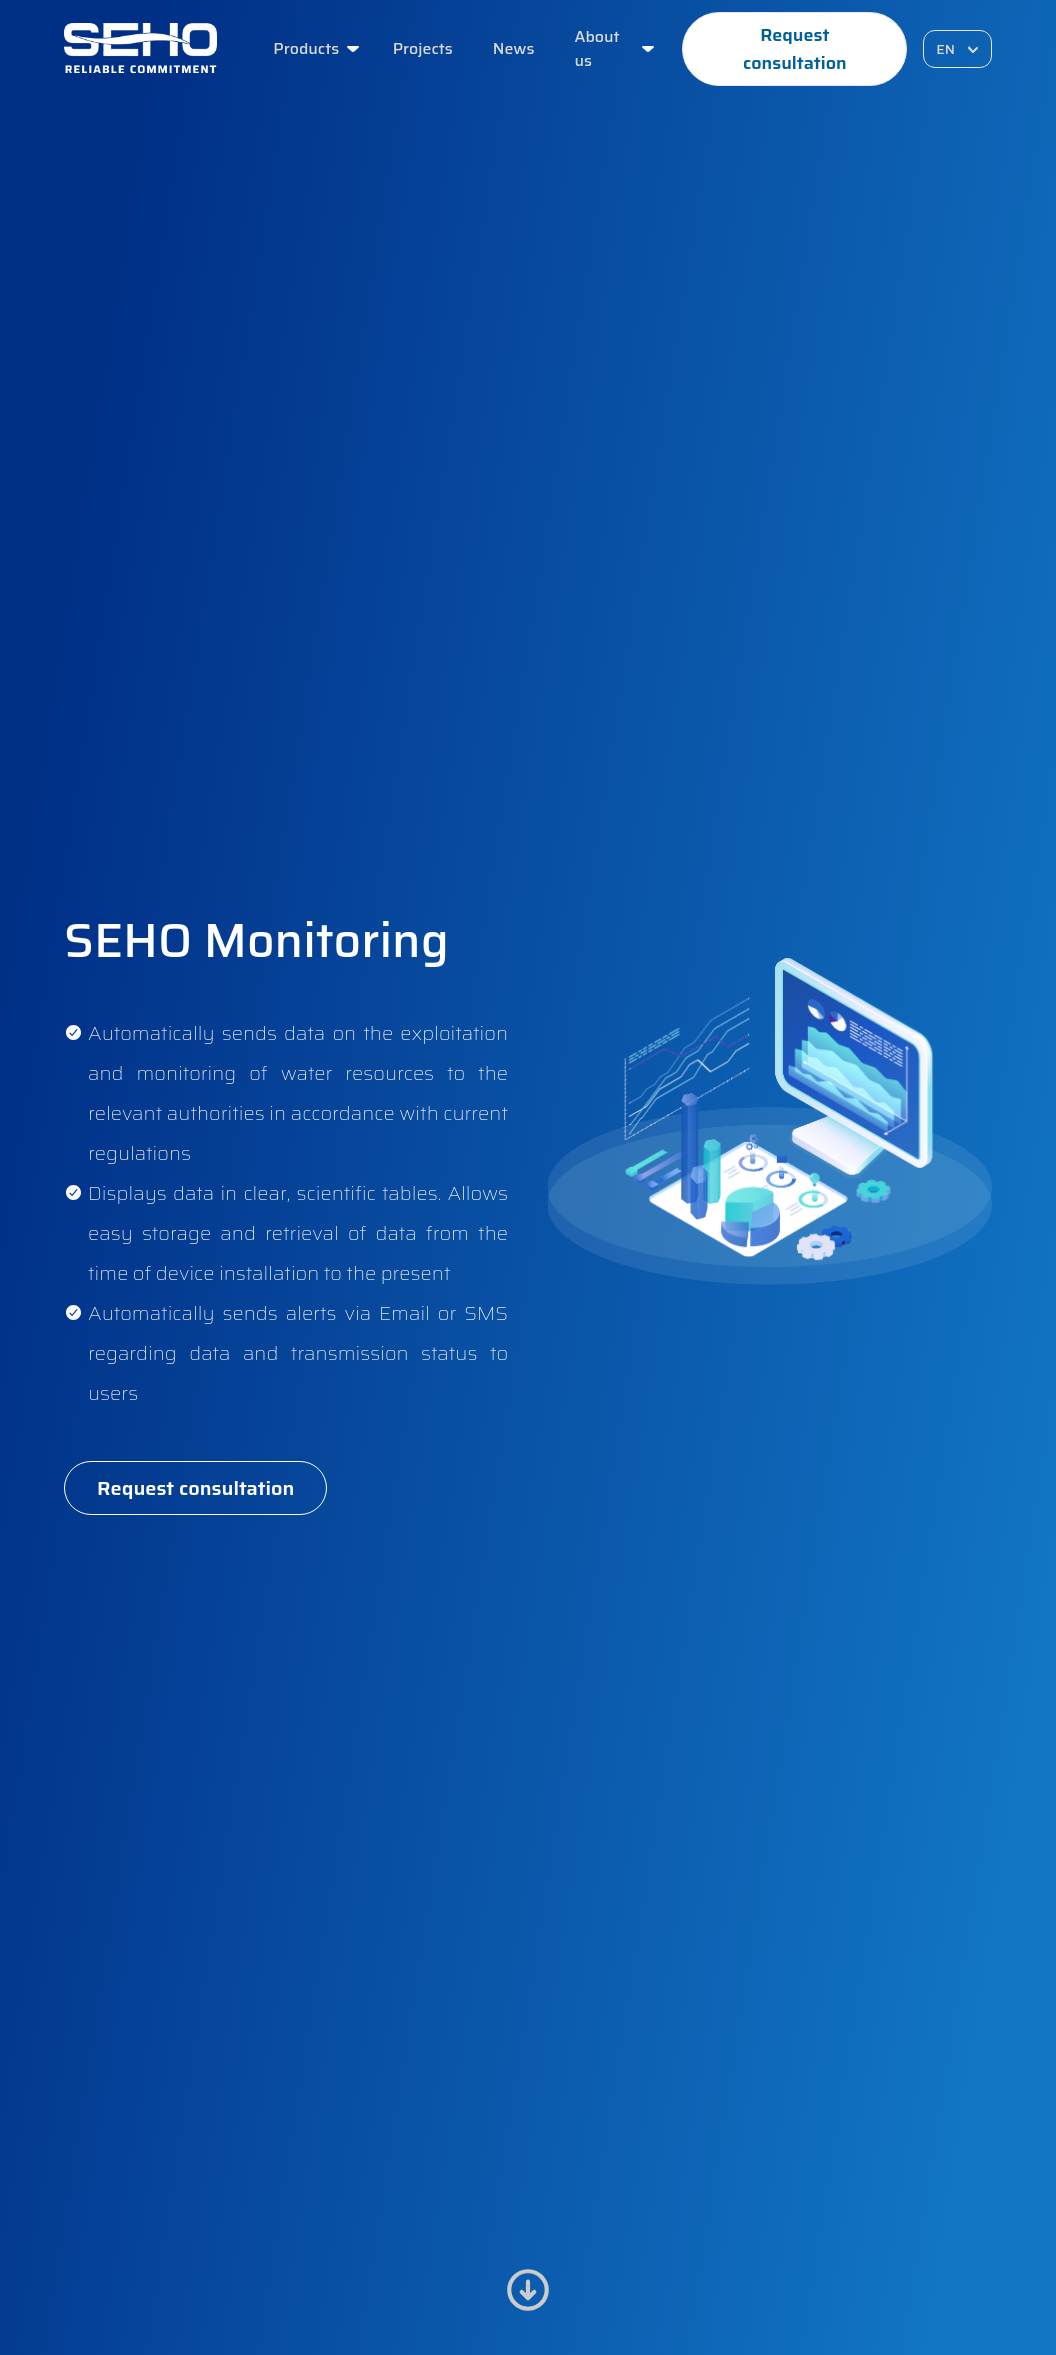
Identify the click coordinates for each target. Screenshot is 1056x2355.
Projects (423, 49)
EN (959, 49)
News (514, 49)
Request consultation (795, 49)
